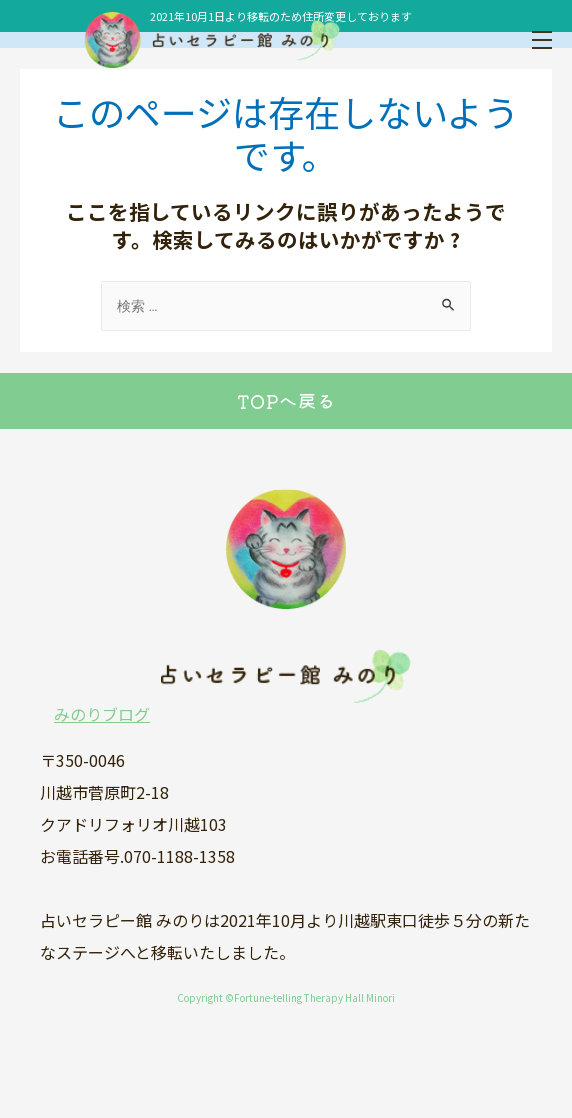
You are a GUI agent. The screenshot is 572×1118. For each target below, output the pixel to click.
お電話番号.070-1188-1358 (137, 856)
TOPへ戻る (286, 401)
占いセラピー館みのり (160, 40)
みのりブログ (102, 714)
